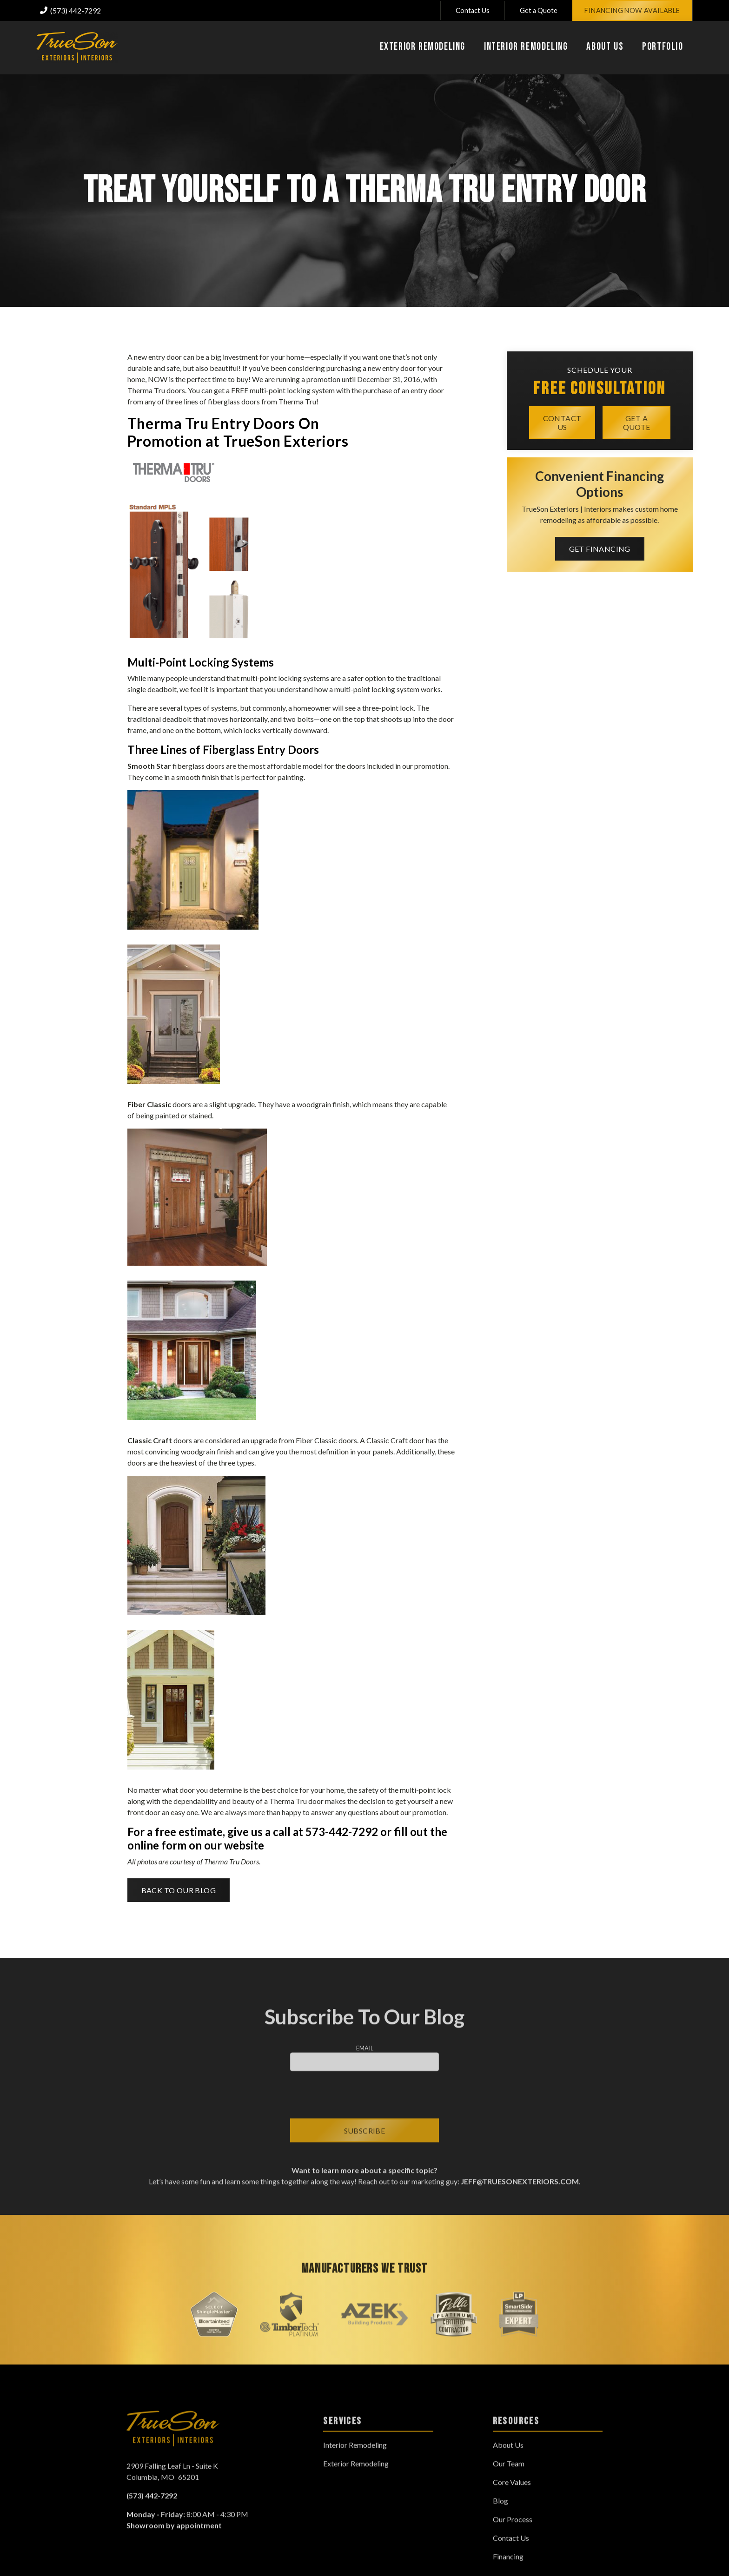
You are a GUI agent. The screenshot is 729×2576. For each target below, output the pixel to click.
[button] (423, 47)
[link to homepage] (77, 47)
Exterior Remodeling (356, 2473)
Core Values (512, 2491)
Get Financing (599, 548)
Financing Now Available (632, 10)
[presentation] (364, 2105)
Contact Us (473, 10)
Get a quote (636, 422)
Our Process (512, 2528)
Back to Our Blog (178, 1890)
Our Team (508, 2473)
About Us (508, 2454)
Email (364, 2057)
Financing (508, 2566)
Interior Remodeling (355, 2454)
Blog (500, 2510)
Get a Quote (538, 10)
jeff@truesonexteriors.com (519, 2190)
